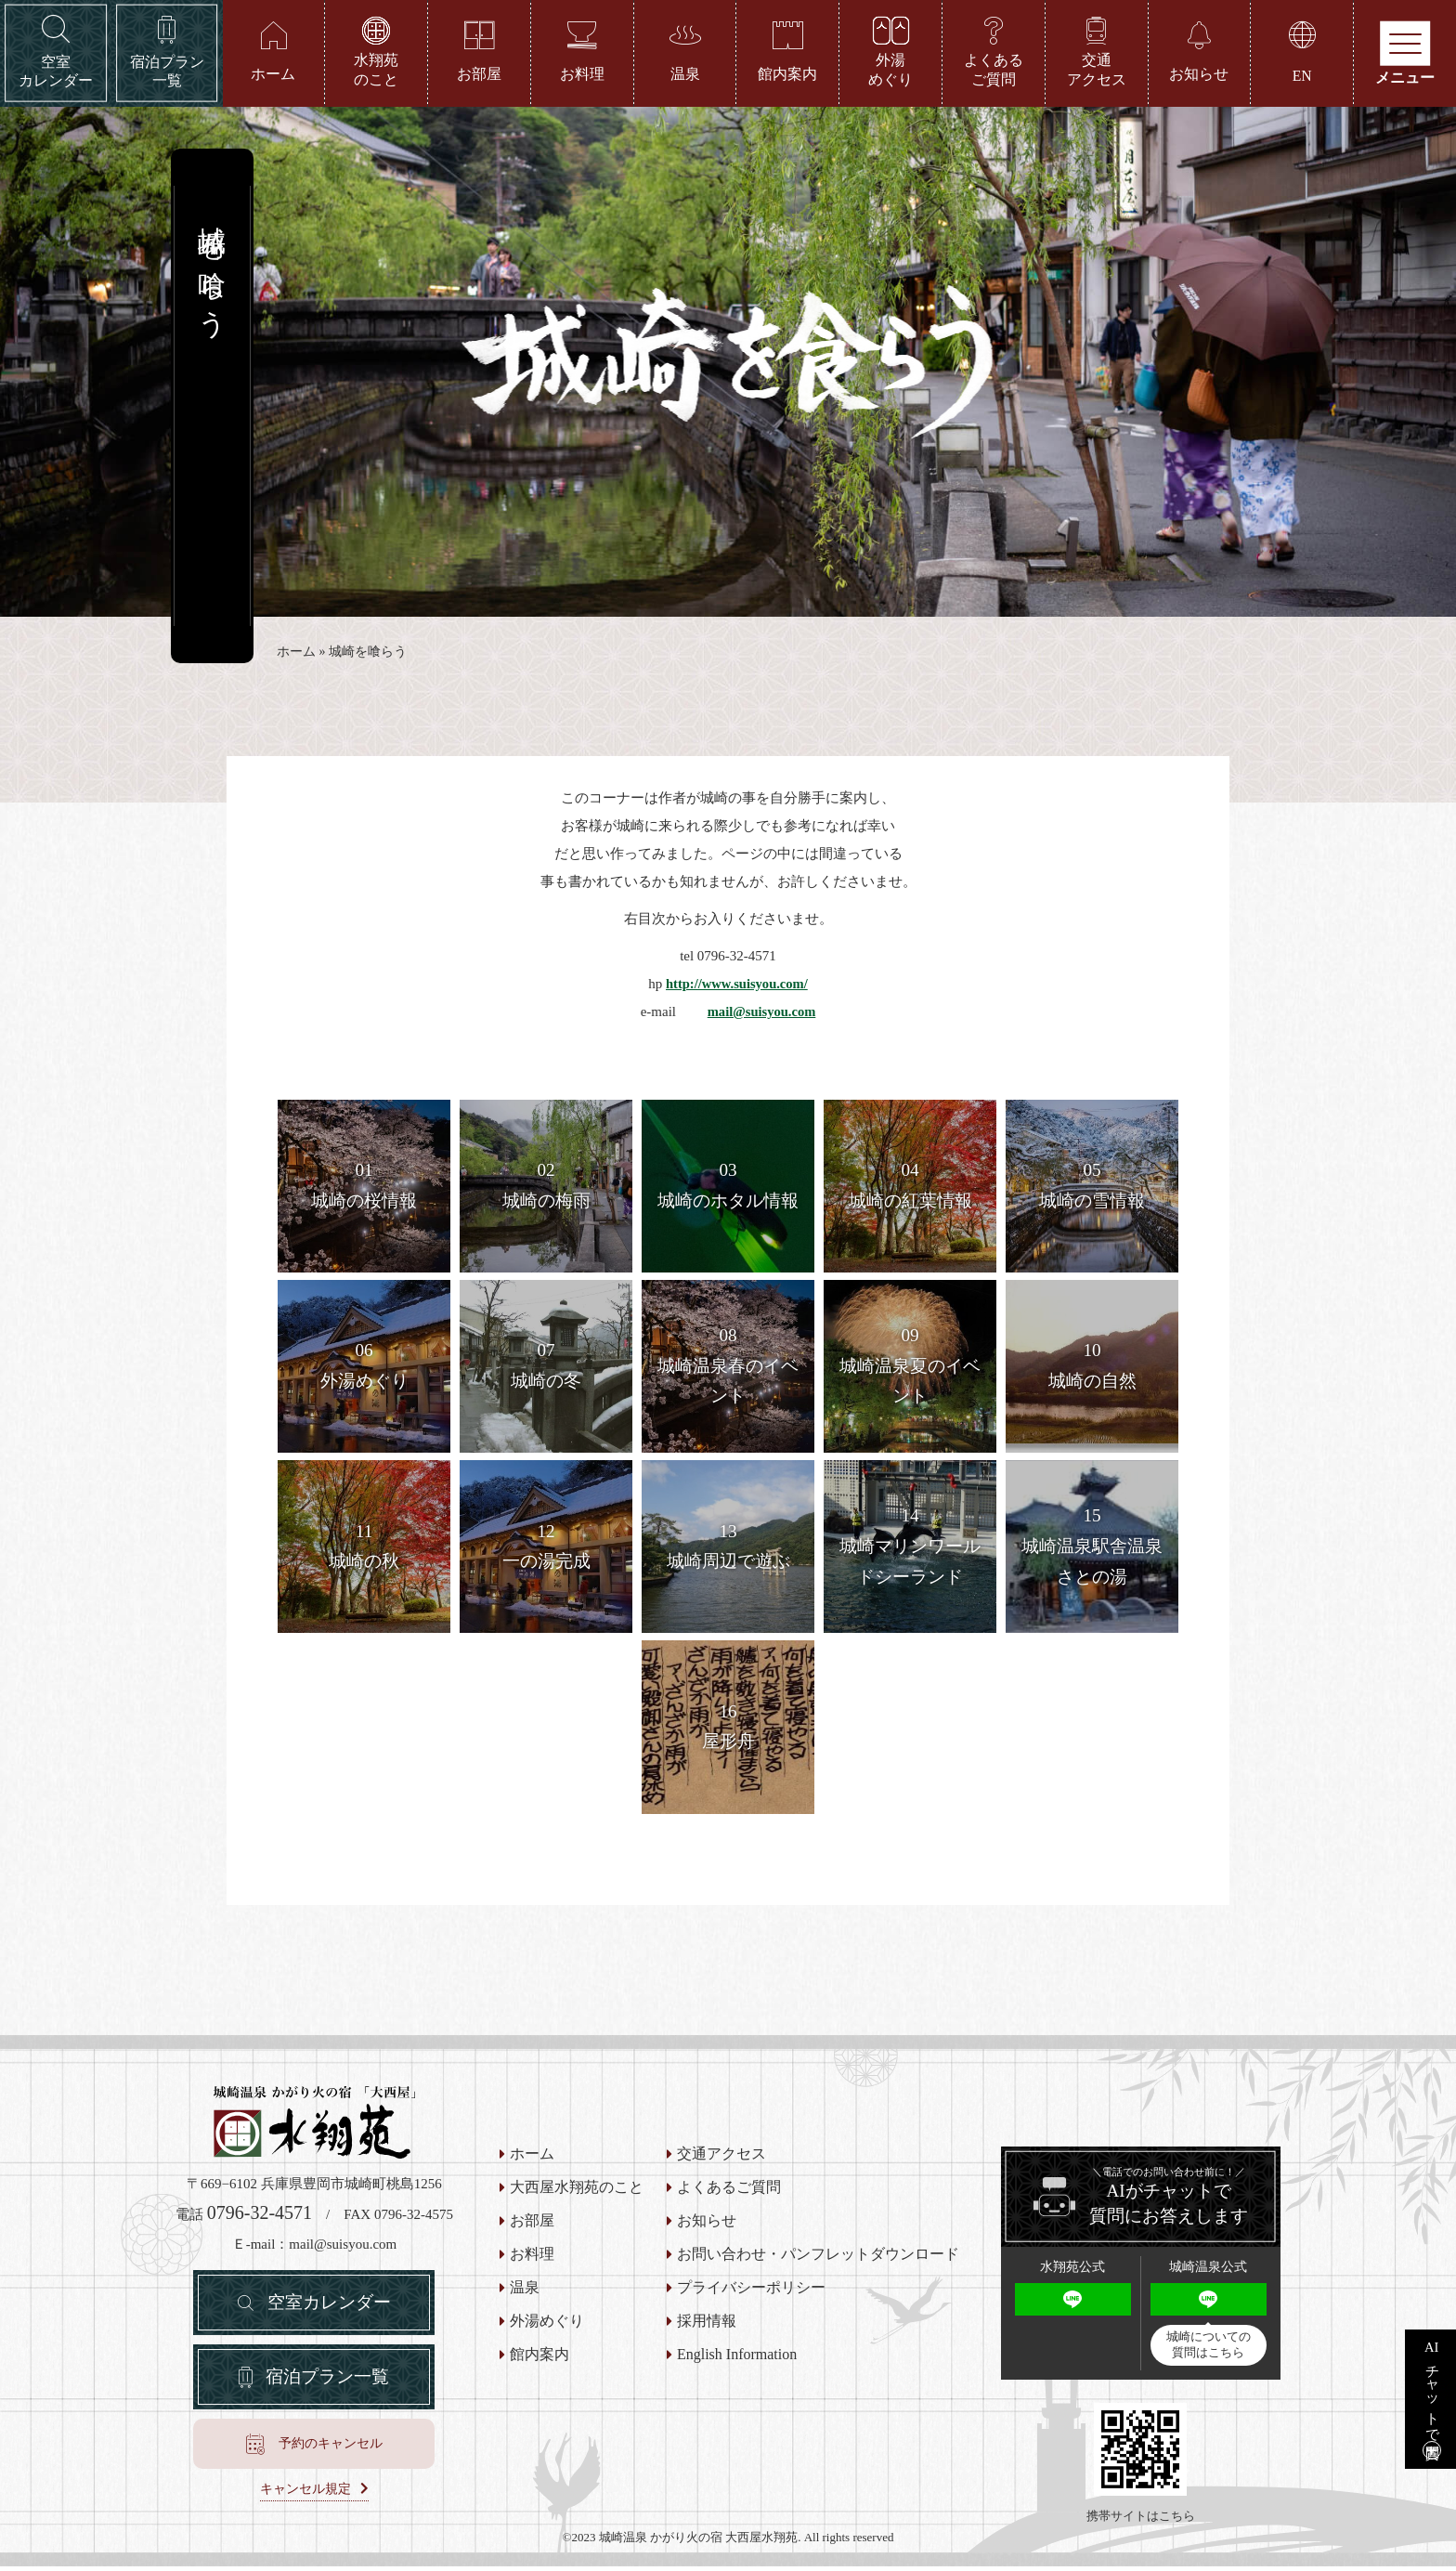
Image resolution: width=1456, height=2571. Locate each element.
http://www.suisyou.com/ (737, 988)
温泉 (525, 2292)
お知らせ (706, 2225)
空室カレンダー (330, 2309)
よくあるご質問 (729, 2192)
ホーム (296, 656)
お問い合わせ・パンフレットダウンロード (818, 2258)
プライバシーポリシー (751, 2292)
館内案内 (539, 2359)
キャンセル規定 (305, 2501)
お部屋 (532, 2225)
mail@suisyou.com (761, 1016)
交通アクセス (721, 2158)
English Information (737, 2359)
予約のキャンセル (331, 2455)
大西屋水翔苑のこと (577, 2192)
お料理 (532, 2258)
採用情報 (706, 2325)
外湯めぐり (547, 2325)
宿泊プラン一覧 (328, 2387)
